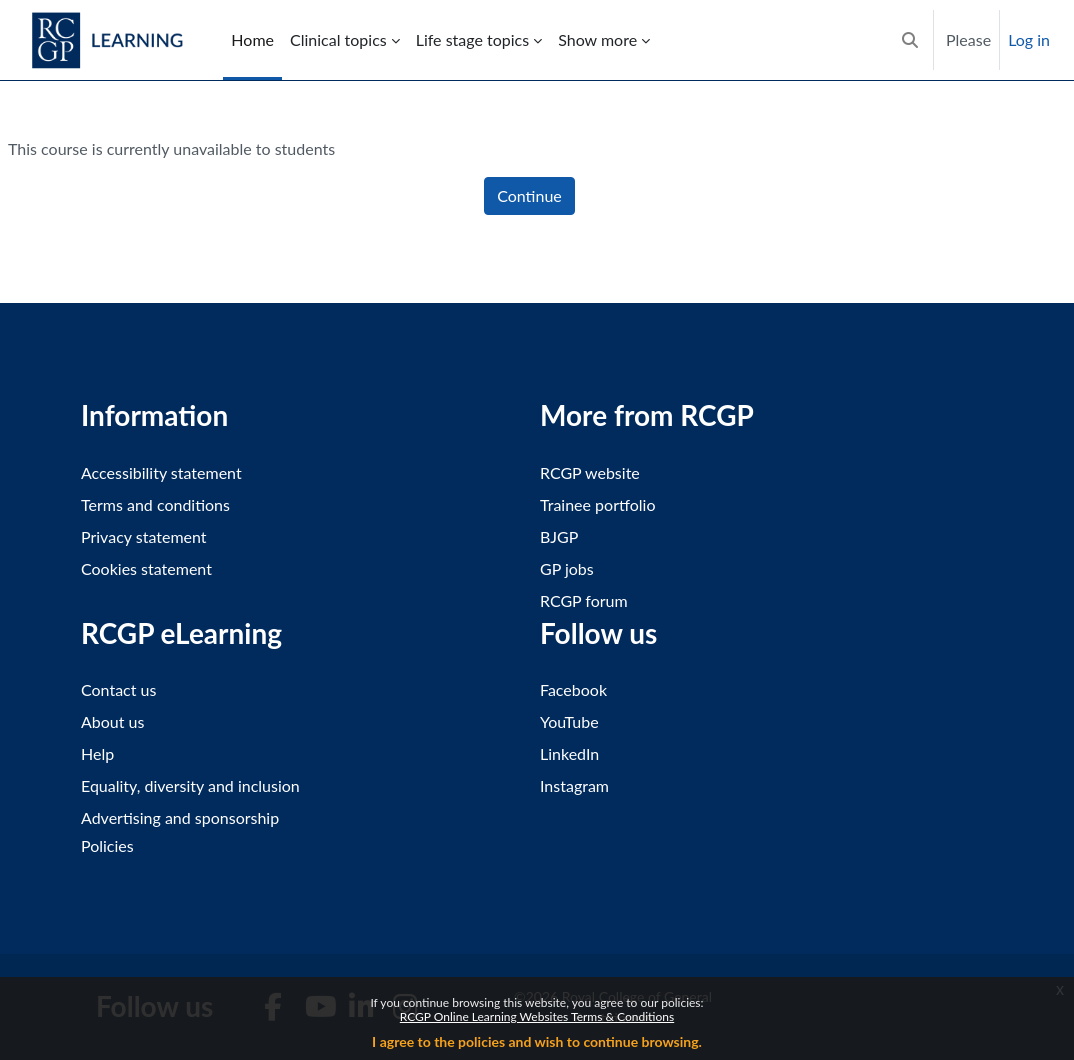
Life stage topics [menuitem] (472, 39)
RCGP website (590, 472)
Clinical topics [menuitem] (338, 39)
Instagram (574, 785)
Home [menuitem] (252, 39)
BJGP (559, 536)
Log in (1029, 39)
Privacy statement (144, 536)
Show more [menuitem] (597, 39)
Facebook (573, 689)
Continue (529, 195)
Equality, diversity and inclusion (190, 785)
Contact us (118, 689)
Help (97, 753)
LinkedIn (569, 753)
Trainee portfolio (597, 504)
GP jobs (567, 568)
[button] (910, 40)
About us (112, 721)
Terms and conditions (155, 504)
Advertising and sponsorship (180, 817)
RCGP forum (584, 600)
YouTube (569, 721)
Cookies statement (146, 568)
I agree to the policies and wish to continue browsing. (537, 1041)
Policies (107, 845)
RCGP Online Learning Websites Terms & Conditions (537, 1016)
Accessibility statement (161, 472)
